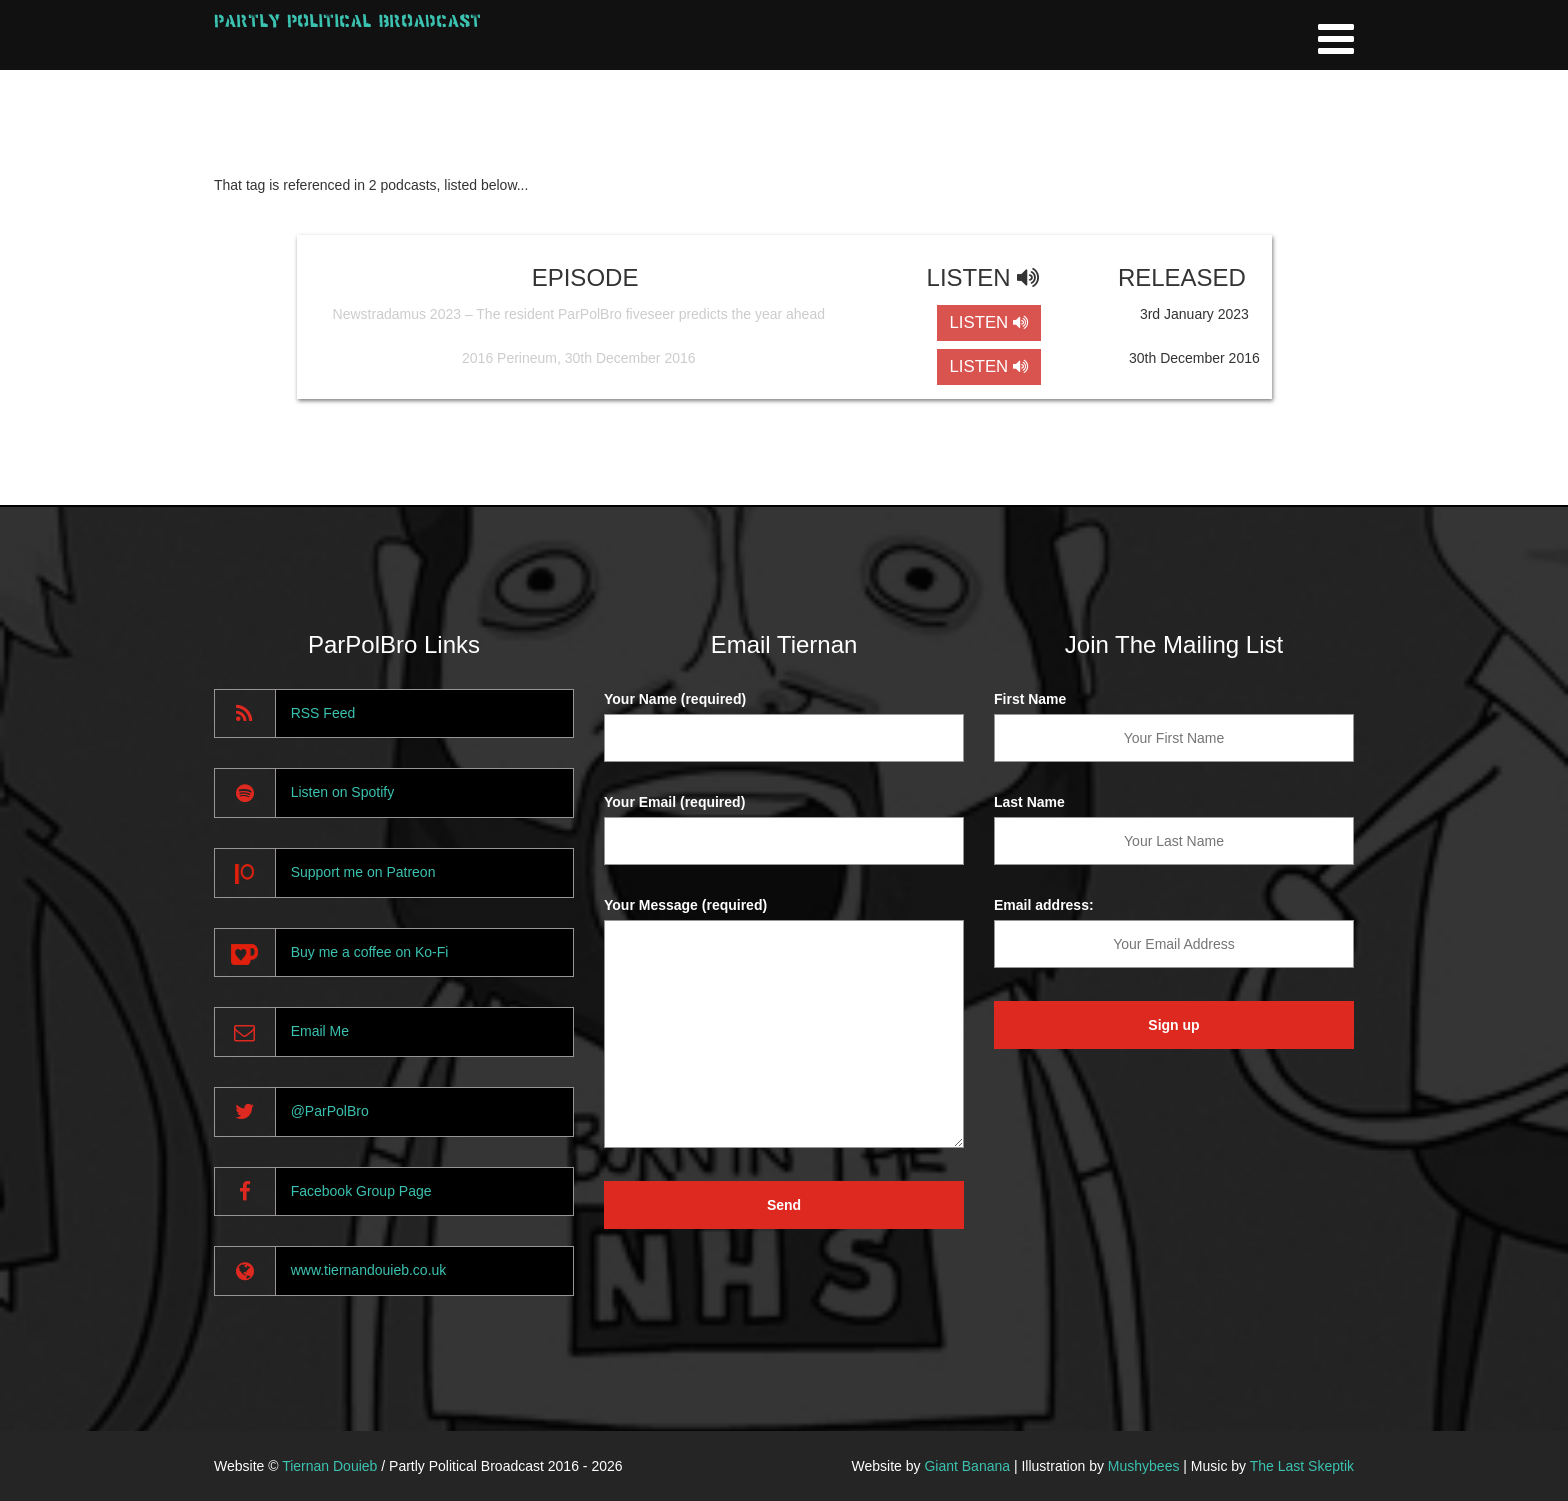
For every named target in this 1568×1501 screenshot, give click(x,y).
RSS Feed (323, 713)
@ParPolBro (330, 1111)
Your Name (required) (675, 699)
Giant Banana (967, 1466)
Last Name (1029, 802)
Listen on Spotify (343, 792)
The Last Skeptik (1302, 1466)
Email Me (320, 1031)
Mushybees (1144, 1466)
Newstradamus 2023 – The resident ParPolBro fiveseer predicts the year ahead (579, 314)
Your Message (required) (685, 905)
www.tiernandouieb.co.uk (369, 1270)
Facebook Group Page (361, 1191)
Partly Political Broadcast (347, 20)
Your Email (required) (674, 802)
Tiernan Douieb (329, 1466)
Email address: (1044, 905)
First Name (1030, 699)
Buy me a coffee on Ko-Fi (370, 952)
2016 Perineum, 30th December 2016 (578, 358)
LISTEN (988, 322)
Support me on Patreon (363, 872)
